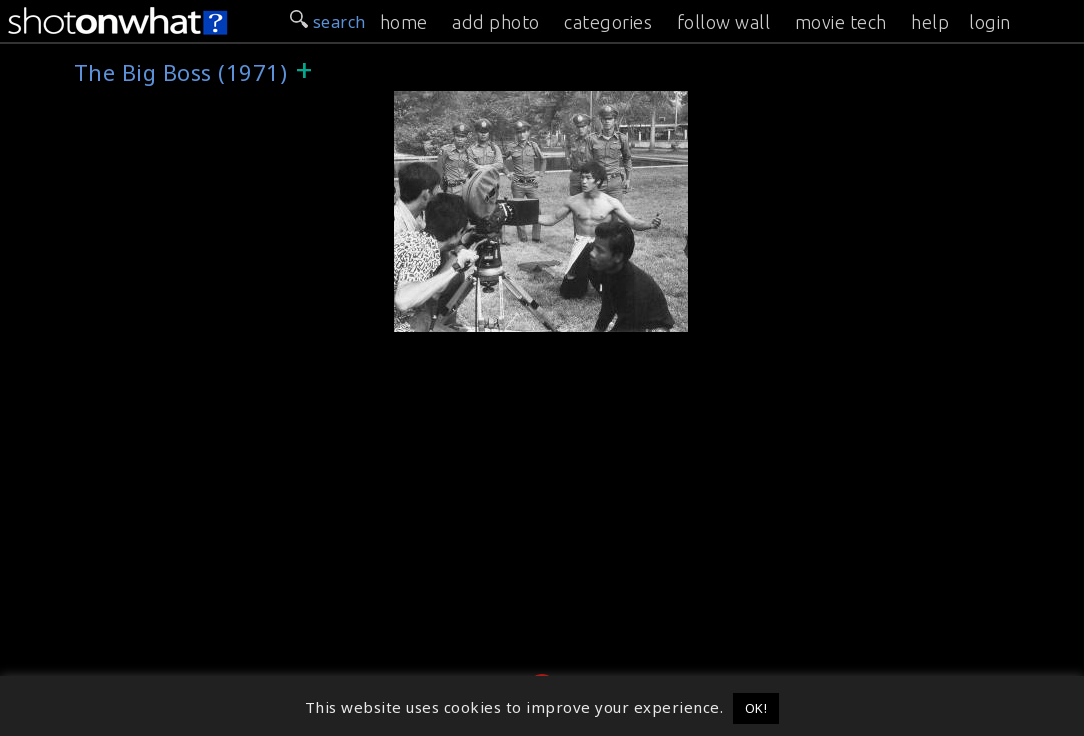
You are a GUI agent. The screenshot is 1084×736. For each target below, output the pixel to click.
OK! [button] (756, 708)
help (930, 22)
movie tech (841, 22)
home (404, 22)
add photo (496, 22)
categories (608, 22)
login (990, 22)
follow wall (724, 22)
